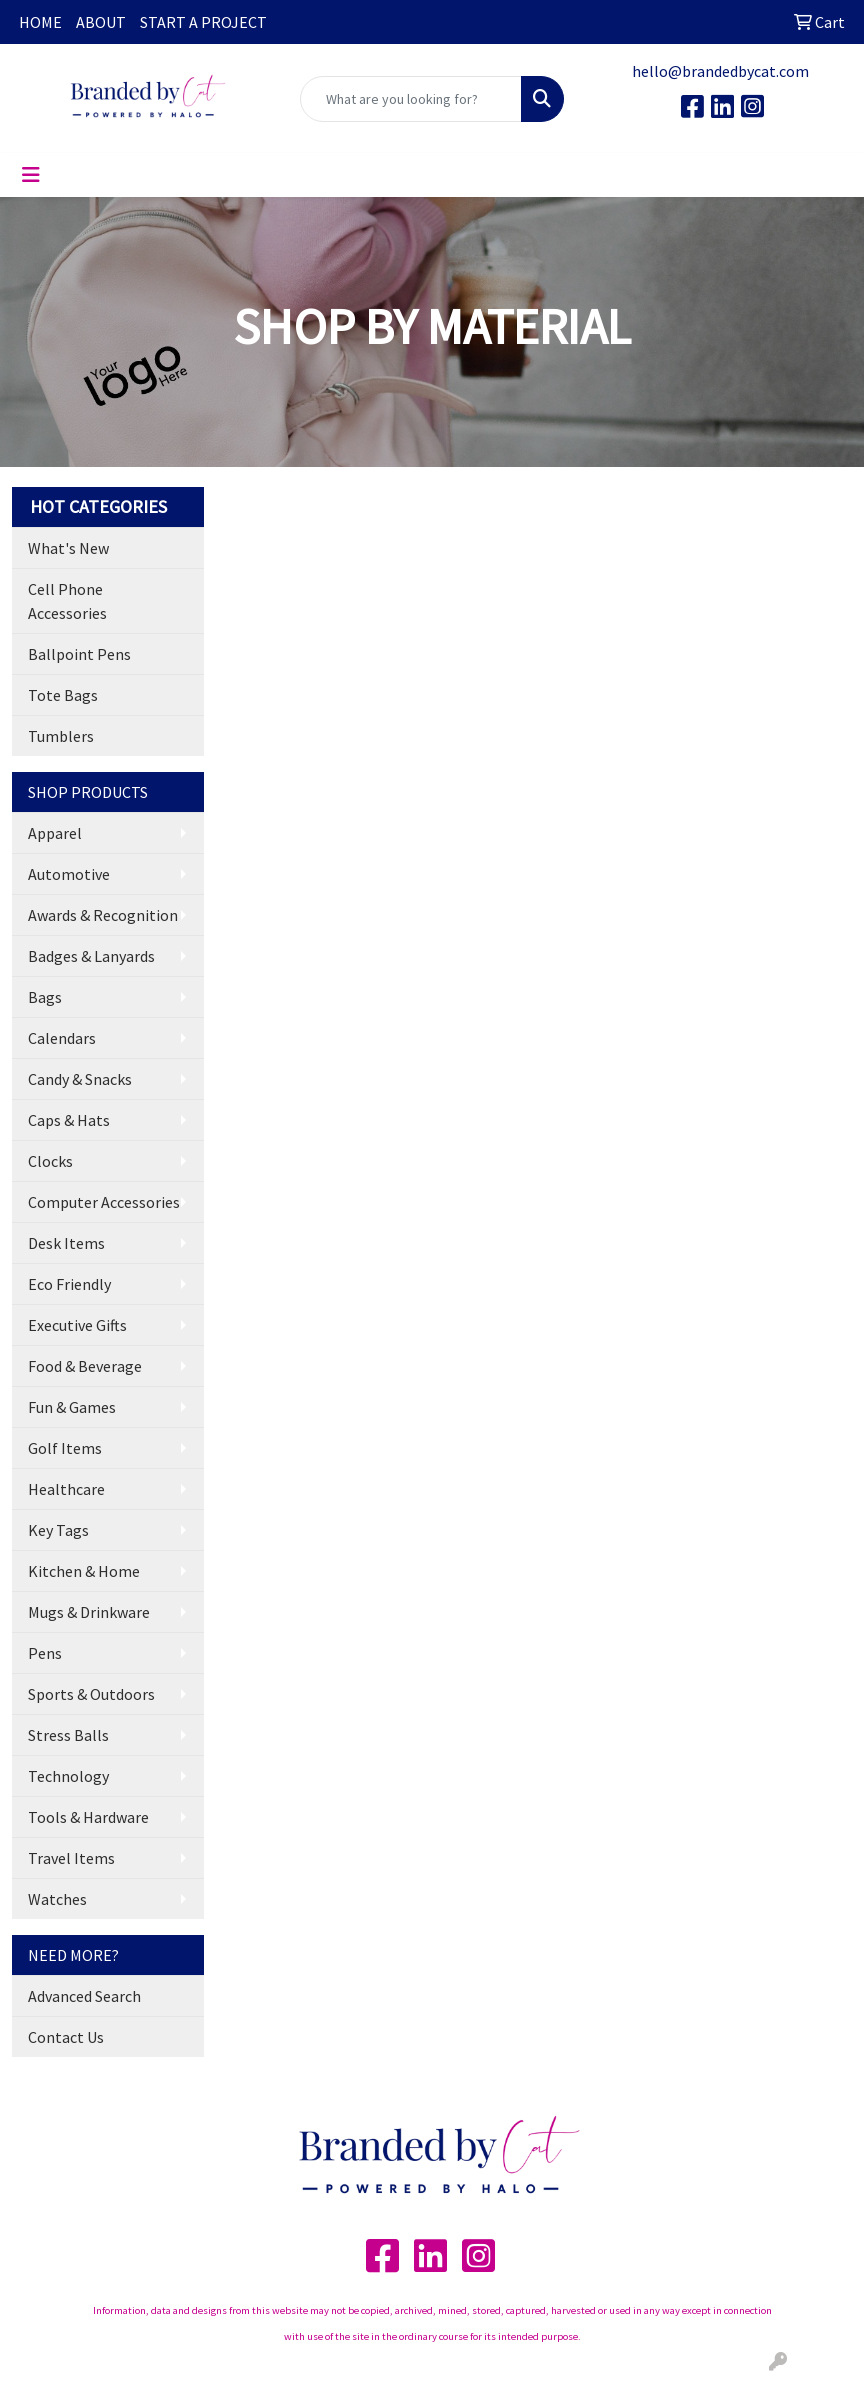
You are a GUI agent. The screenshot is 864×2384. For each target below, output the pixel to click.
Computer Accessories (104, 1202)
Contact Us (66, 2037)
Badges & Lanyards (91, 956)
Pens (45, 1653)
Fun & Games (72, 1407)
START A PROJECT (203, 22)
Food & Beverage (85, 1366)
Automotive (69, 874)
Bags (45, 997)
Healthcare (66, 1489)
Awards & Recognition (103, 915)
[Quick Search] (411, 99)
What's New (68, 548)
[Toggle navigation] (31, 175)
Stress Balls (68, 1735)
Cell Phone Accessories (67, 601)
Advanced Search (84, 1996)
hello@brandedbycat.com (720, 71)
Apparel (55, 833)
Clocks (50, 1161)
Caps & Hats (69, 1120)
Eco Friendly (69, 1284)
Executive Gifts (77, 1325)
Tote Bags (63, 695)
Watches (57, 1899)
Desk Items (66, 1243)
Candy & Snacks (80, 1079)
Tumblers (61, 736)
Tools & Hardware (88, 1817)
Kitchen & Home (84, 1571)
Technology (68, 1776)
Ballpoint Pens (79, 654)
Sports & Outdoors (91, 1694)
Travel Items (71, 1858)
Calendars (62, 1038)
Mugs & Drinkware (89, 1612)
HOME (40, 22)
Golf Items (65, 1448)
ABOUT (101, 22)
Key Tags (58, 1530)
